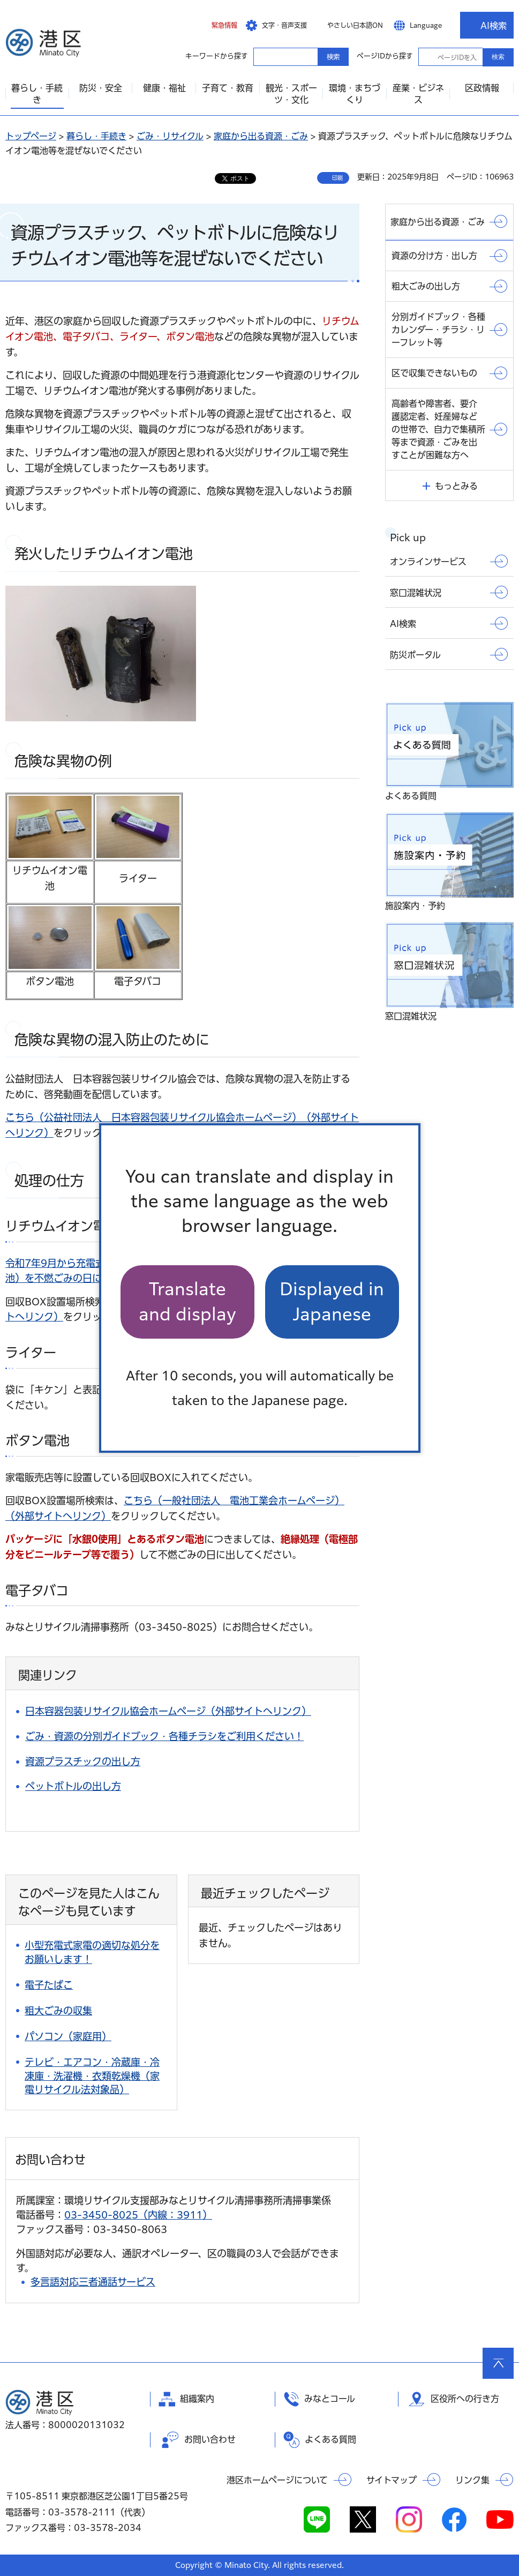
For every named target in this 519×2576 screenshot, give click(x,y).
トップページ (30, 136)
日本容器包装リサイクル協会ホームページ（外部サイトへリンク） (168, 1711)
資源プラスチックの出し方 (82, 1761)
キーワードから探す (263, 56)
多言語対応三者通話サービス (93, 2282)
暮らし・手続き (96, 136)
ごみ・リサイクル (170, 136)
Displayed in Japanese (332, 1301)
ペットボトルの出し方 (73, 1786)
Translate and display (187, 1301)
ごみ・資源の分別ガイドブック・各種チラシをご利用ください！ (164, 1736)
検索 (498, 57)
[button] (216, 25)
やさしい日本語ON (355, 25)
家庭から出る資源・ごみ (261, 136)
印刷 (337, 178)
